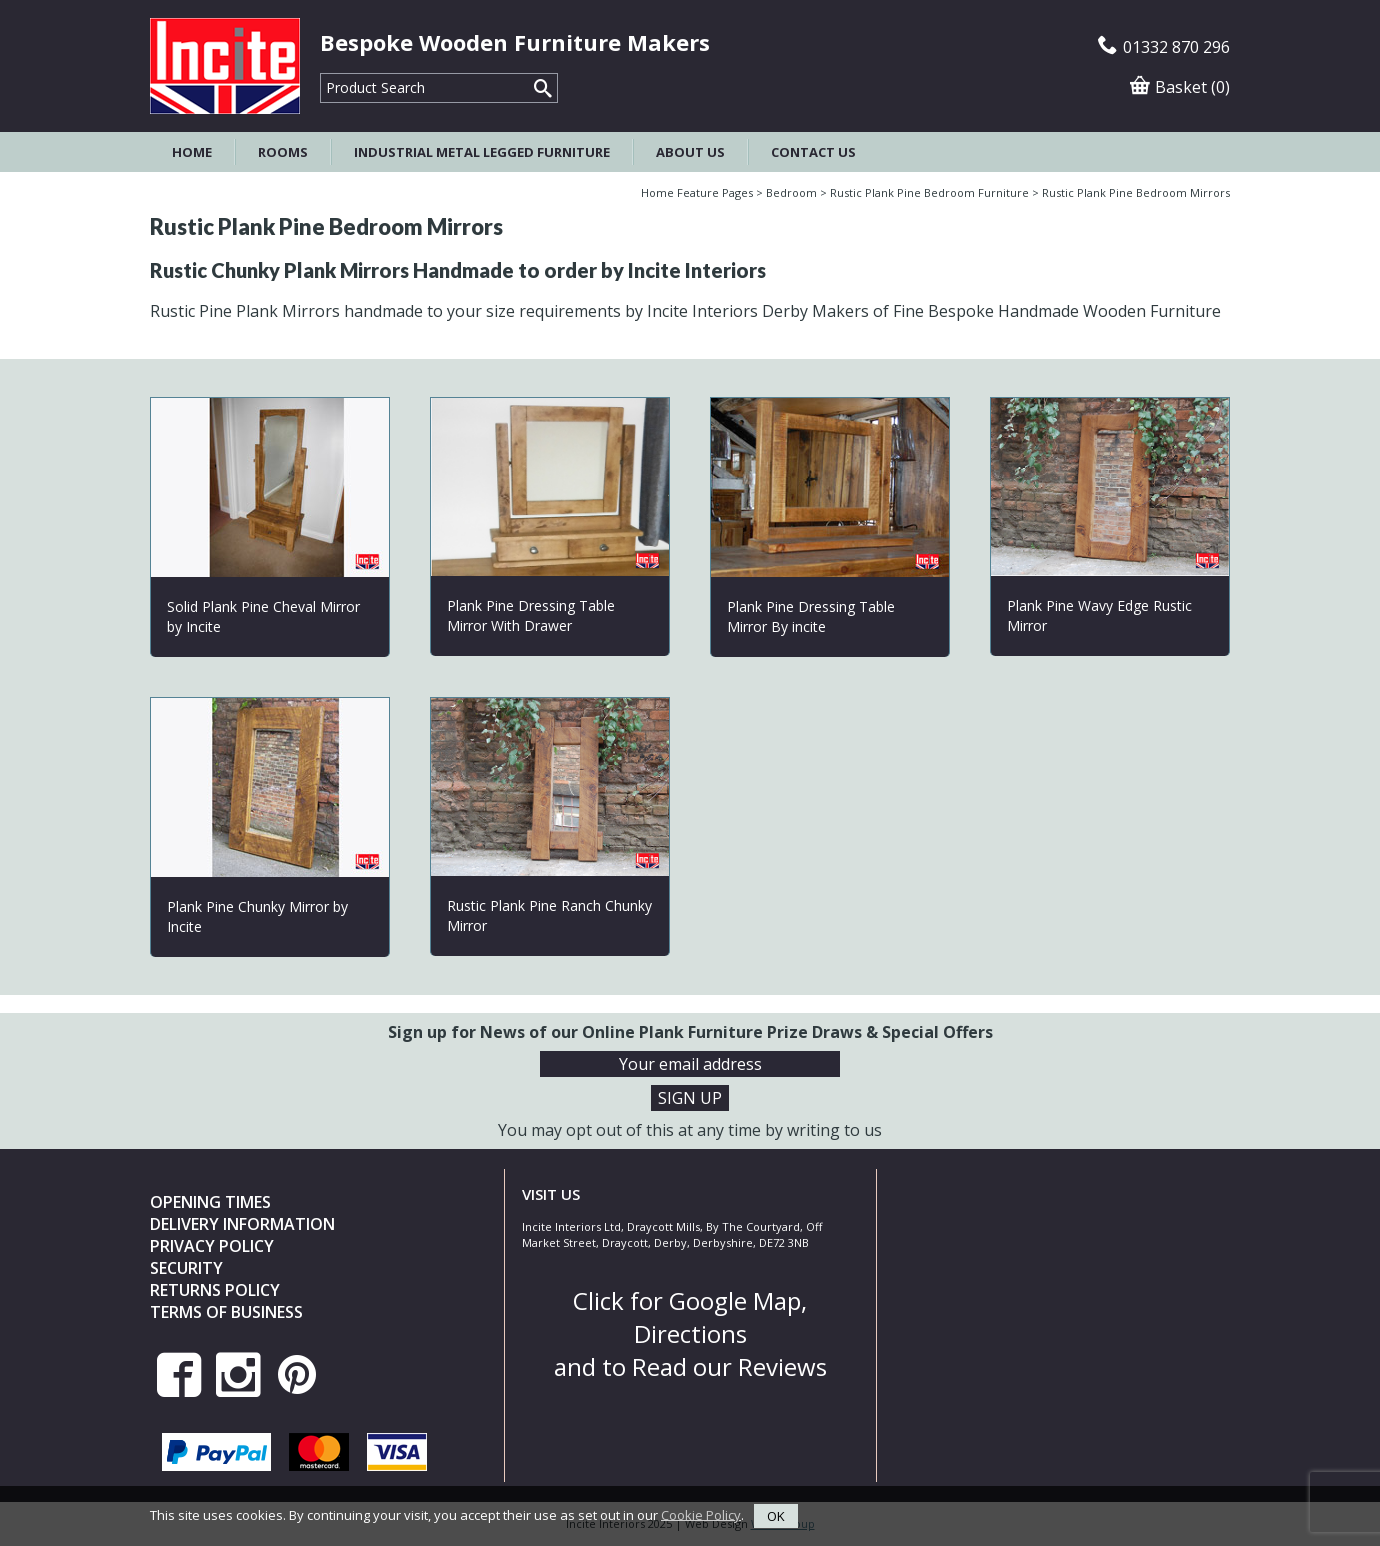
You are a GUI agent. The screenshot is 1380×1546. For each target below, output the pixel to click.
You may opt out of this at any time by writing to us (690, 1130)
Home (192, 152)
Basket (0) (1180, 87)
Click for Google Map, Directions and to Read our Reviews (690, 1333)
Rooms (283, 152)
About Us (690, 152)
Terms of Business (226, 1312)
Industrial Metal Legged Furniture (482, 152)
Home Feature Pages (697, 192)
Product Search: (320, 73)
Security (186, 1268)
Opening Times (210, 1202)
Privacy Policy (212, 1246)
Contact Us (813, 152)
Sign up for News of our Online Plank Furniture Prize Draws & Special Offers (690, 1032)
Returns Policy (215, 1290)
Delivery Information (242, 1224)
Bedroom (791, 192)
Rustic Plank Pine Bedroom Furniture (929, 192)
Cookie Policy (701, 1514)
